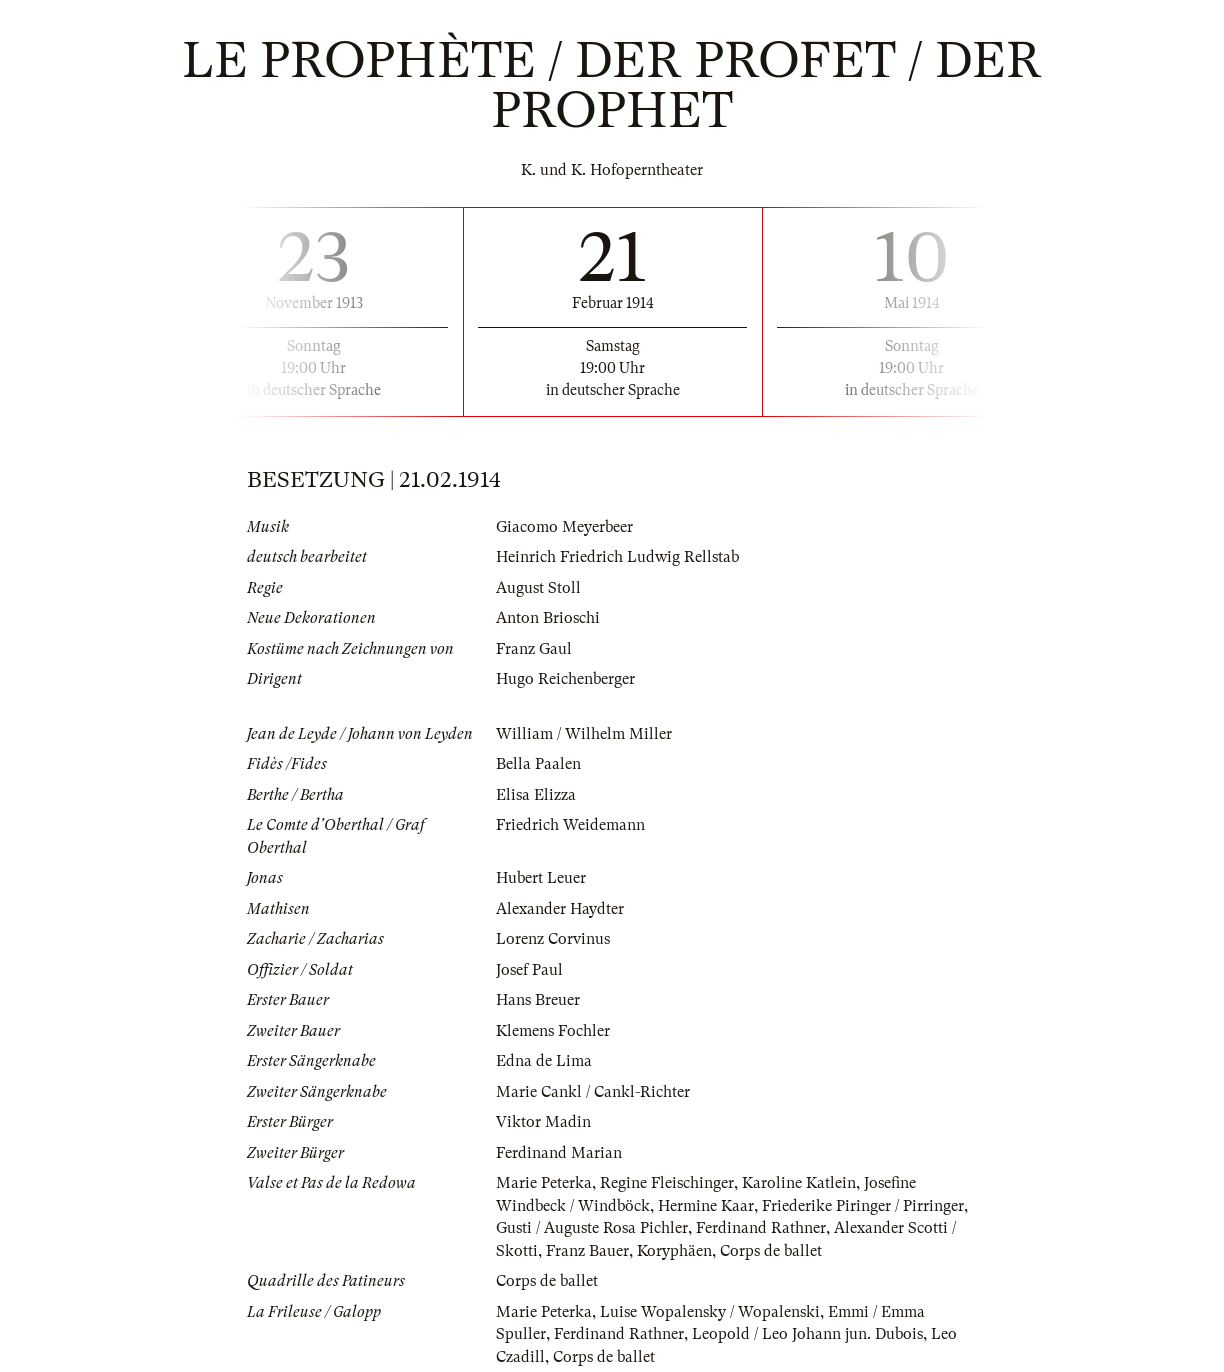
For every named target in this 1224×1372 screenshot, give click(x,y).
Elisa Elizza (536, 795)
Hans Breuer (538, 1000)
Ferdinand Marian (559, 1153)
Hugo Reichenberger (565, 679)
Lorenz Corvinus (553, 939)
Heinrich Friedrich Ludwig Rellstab (617, 557)
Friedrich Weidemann (570, 825)
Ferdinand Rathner (761, 1228)
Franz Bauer (587, 1251)
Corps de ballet (771, 1251)
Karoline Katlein (799, 1183)
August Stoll (538, 588)
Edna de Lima (544, 1061)
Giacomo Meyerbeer (564, 527)
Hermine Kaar (706, 1206)
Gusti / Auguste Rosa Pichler (592, 1228)
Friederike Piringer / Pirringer (863, 1206)
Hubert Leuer (541, 878)
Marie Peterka (544, 1183)
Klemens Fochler (553, 1031)
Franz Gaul (534, 649)
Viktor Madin (543, 1122)
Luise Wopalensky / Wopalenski (710, 1312)
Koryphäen (674, 1251)
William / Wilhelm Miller (584, 734)
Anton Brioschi (548, 618)
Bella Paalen (538, 764)
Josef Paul (529, 970)
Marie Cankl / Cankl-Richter (593, 1092)
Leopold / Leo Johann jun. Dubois (807, 1334)
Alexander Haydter (560, 909)
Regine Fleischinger (667, 1183)
